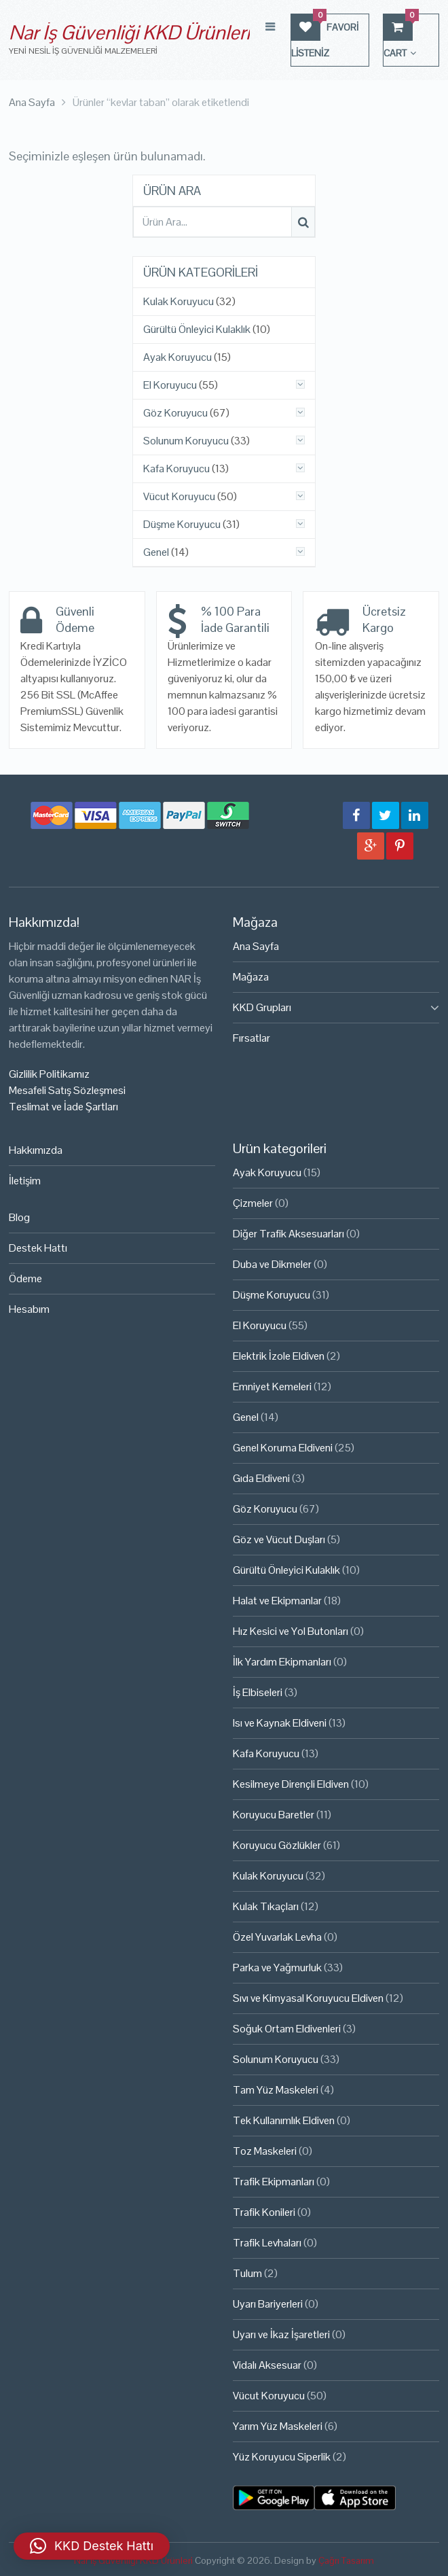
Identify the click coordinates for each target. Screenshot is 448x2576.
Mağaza (251, 977)
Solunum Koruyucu (186, 441)
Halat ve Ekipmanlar (277, 1600)
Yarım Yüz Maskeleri (277, 2426)
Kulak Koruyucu (178, 301)
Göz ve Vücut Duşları (279, 1539)
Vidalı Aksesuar (267, 2365)
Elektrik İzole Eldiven (278, 1356)
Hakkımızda (35, 1150)
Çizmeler (253, 1203)
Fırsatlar (251, 1038)
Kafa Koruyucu (176, 469)
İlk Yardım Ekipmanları (282, 1662)
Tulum (247, 2273)
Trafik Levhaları (267, 2243)
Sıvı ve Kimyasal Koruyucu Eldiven (308, 1998)
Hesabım (29, 1309)
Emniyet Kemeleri (272, 1386)
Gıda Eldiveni (261, 1478)
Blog (19, 1217)
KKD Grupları (262, 1007)
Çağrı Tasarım (346, 2560)
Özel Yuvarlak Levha (277, 1937)
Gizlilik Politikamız (49, 1074)
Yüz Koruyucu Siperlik (282, 2457)
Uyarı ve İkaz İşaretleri (281, 2334)
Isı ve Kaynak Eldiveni (279, 1723)
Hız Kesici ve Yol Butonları (290, 1631)
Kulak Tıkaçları (266, 1906)
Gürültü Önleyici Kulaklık (196, 329)
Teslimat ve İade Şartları (63, 1106)
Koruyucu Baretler (273, 1814)
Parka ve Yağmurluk (277, 1967)
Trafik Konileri (264, 2212)
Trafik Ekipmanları (273, 2181)
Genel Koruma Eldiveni (283, 1448)
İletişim (25, 1181)
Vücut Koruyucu (179, 497)
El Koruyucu (170, 385)
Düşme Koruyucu (182, 524)
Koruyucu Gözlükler (277, 1845)
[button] (92, 2546)
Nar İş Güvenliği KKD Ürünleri (129, 32)
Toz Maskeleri (265, 2151)
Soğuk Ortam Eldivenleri (287, 2029)
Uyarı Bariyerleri (268, 2304)
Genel (156, 552)
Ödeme (25, 1278)
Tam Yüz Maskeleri (275, 2090)
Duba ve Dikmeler (272, 1264)
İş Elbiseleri (257, 1692)
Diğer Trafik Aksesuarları (288, 1234)
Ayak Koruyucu (177, 357)
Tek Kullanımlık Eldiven (284, 2120)
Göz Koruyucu (175, 413)
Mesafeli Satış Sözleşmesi (67, 1090)
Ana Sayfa (256, 946)
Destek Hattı (38, 1248)
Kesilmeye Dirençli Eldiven (291, 1784)
